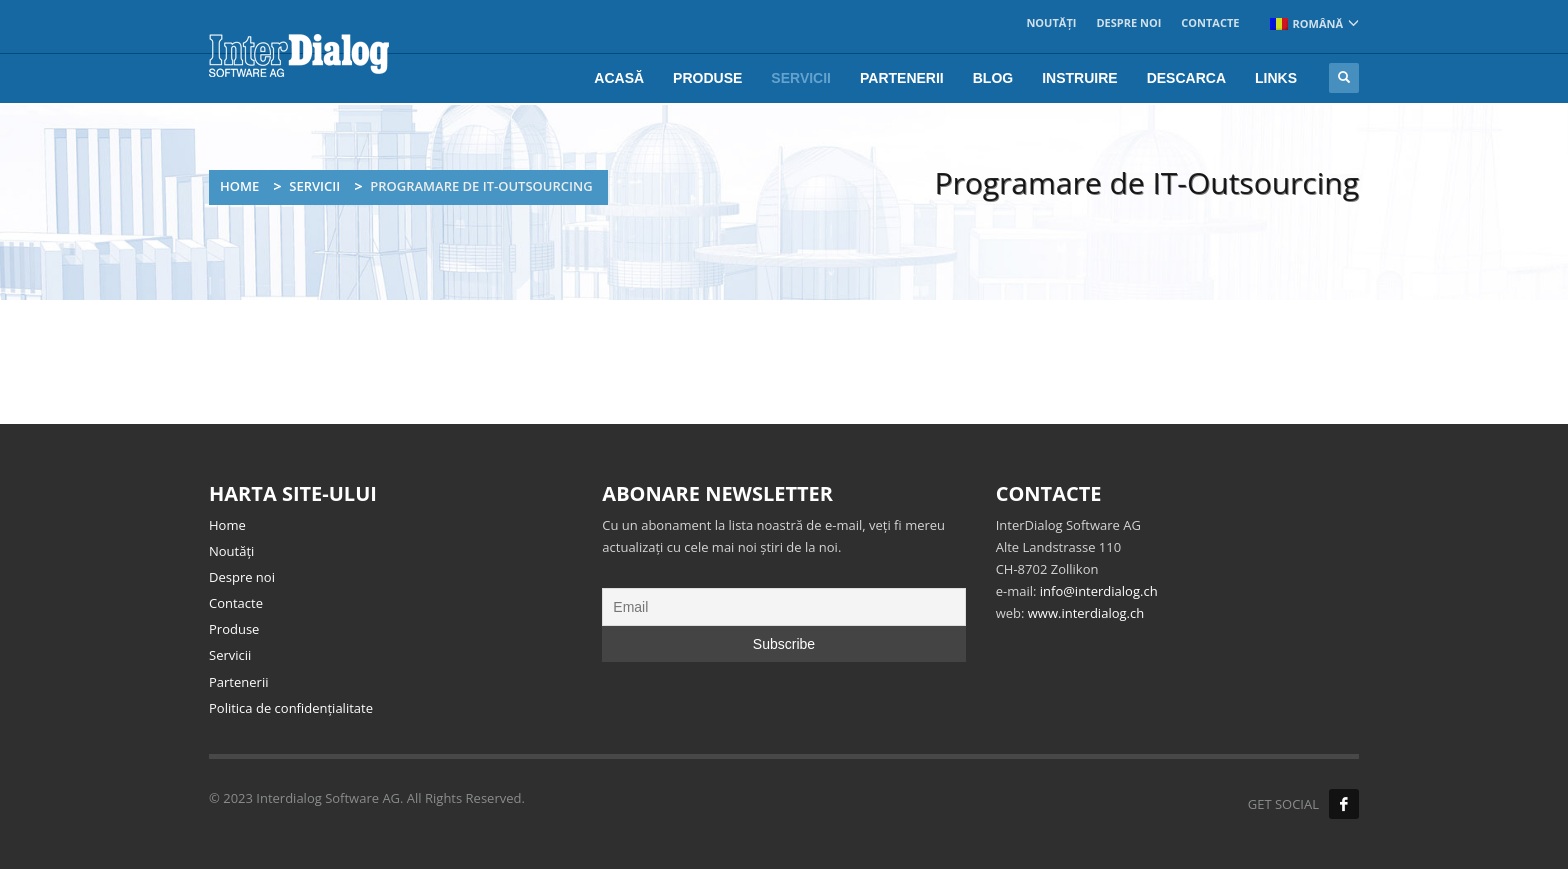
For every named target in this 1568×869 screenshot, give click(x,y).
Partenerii (238, 682)
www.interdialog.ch (1086, 613)
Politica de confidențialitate (291, 708)
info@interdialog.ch (1099, 591)
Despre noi (1128, 22)
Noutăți (1051, 22)
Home (239, 186)
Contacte (1210, 22)
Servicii (314, 186)
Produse (234, 629)
